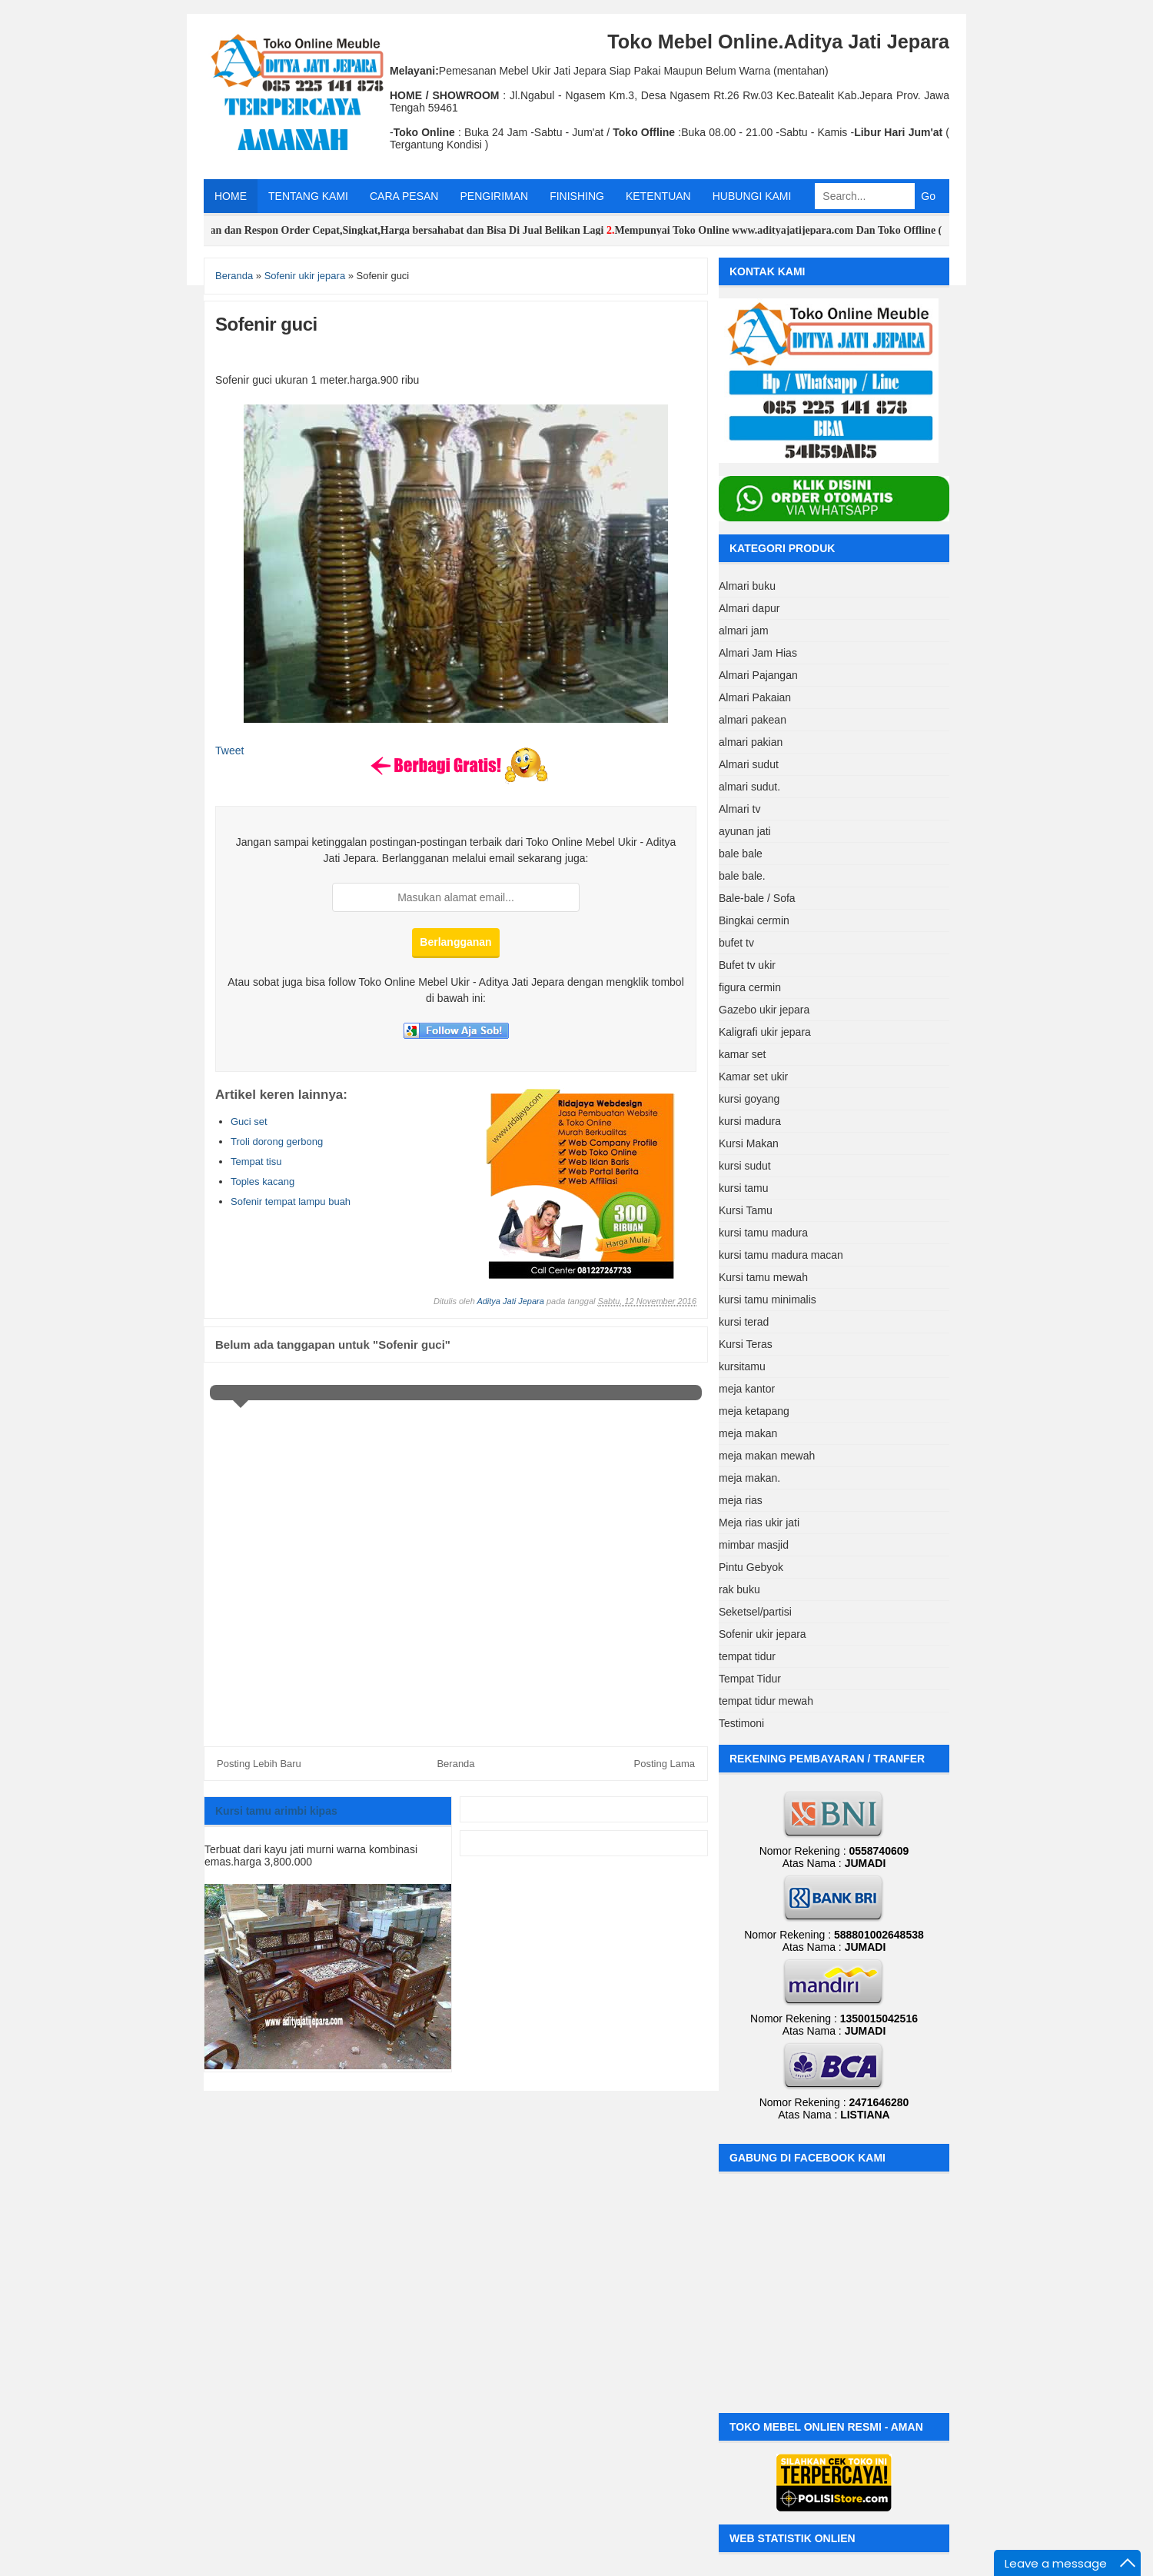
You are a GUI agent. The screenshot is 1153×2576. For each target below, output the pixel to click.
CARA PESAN (404, 196)
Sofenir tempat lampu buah (291, 1201)
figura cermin (750, 987)
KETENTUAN (658, 196)
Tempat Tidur (750, 1678)
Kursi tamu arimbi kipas (276, 1811)
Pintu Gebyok (751, 1567)
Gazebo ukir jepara (764, 1009)
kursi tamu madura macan (781, 1255)
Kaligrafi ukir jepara (765, 1032)
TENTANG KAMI (308, 196)
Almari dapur (749, 608)
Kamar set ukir (753, 1076)
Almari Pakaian (755, 697)
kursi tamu (744, 1188)
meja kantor (747, 1389)
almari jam (744, 630)
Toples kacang (262, 1181)
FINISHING (577, 196)
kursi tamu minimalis (767, 1299)
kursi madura (750, 1121)
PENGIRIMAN (494, 196)
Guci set (249, 1121)
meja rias (741, 1500)
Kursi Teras (746, 1344)
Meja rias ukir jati (759, 1522)
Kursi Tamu (746, 1210)
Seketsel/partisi (755, 1612)
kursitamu (742, 1366)
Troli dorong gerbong (277, 1141)
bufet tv (736, 943)
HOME (230, 196)
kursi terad (744, 1322)
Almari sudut (749, 764)
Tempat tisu (256, 1161)
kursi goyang (749, 1099)
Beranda (455, 1763)
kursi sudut (745, 1166)
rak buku (739, 1589)
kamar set (742, 1054)
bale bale (741, 853)
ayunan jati (745, 831)
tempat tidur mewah (766, 1701)
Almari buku (747, 586)
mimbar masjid (754, 1545)
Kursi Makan (749, 1143)
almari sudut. (749, 786)
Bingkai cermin (754, 920)
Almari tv (739, 809)
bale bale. (742, 876)
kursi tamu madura (763, 1232)
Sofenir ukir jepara (762, 1634)
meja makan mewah (767, 1455)
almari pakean (752, 720)
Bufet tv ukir (747, 965)
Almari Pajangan (758, 675)
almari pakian (751, 742)
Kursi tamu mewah (763, 1277)
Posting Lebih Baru (259, 1763)
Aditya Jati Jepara (510, 1301)
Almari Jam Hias (758, 653)
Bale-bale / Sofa (757, 898)
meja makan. (749, 1478)
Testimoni (741, 1723)
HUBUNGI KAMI (752, 196)
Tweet (229, 750)
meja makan (748, 1433)
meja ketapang (754, 1411)
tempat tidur (747, 1656)
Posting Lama (665, 1763)
